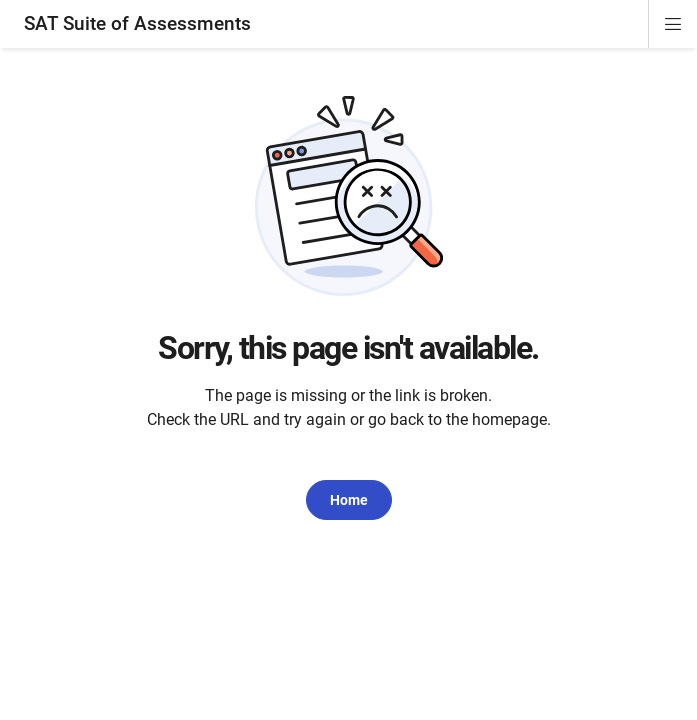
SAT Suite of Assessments (137, 23)
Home (349, 500)
